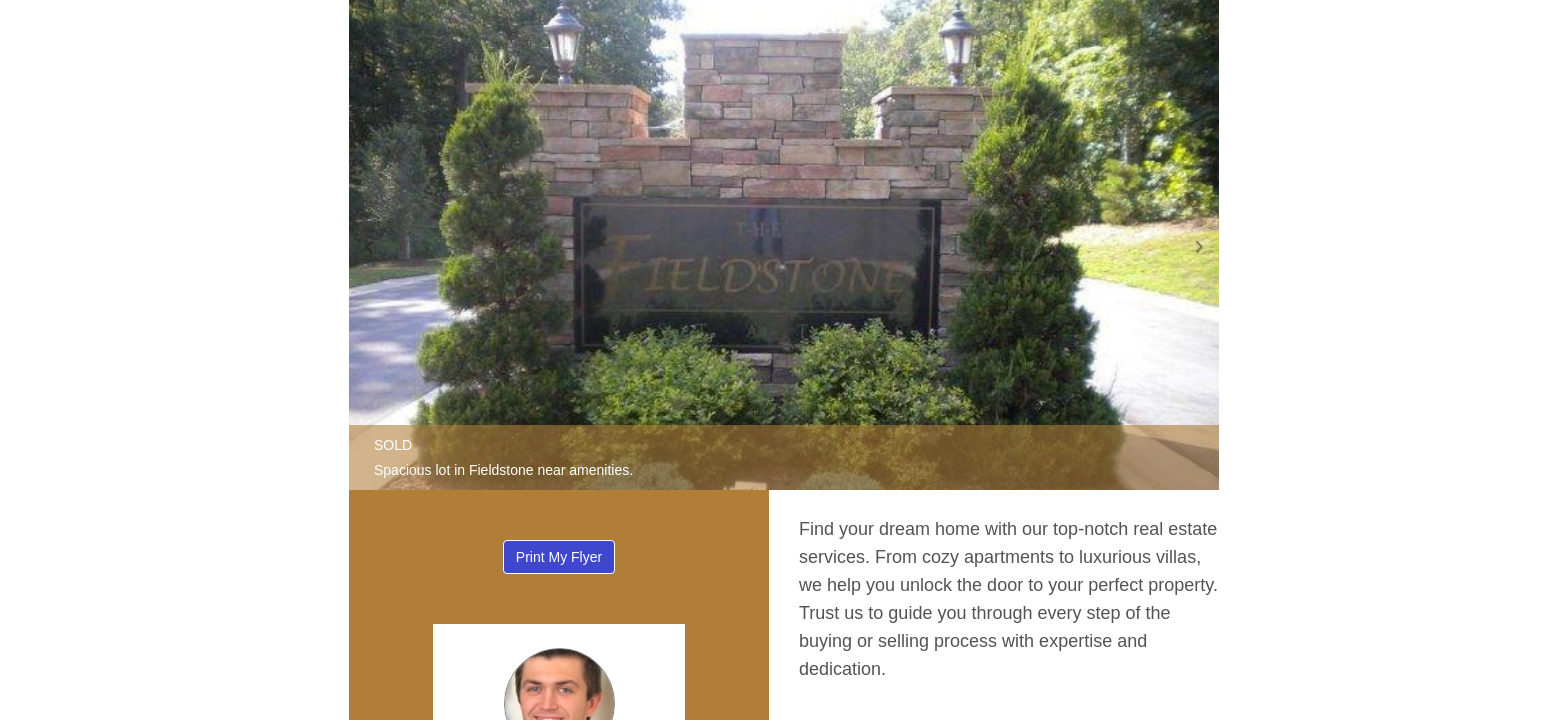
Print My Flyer (559, 557)
